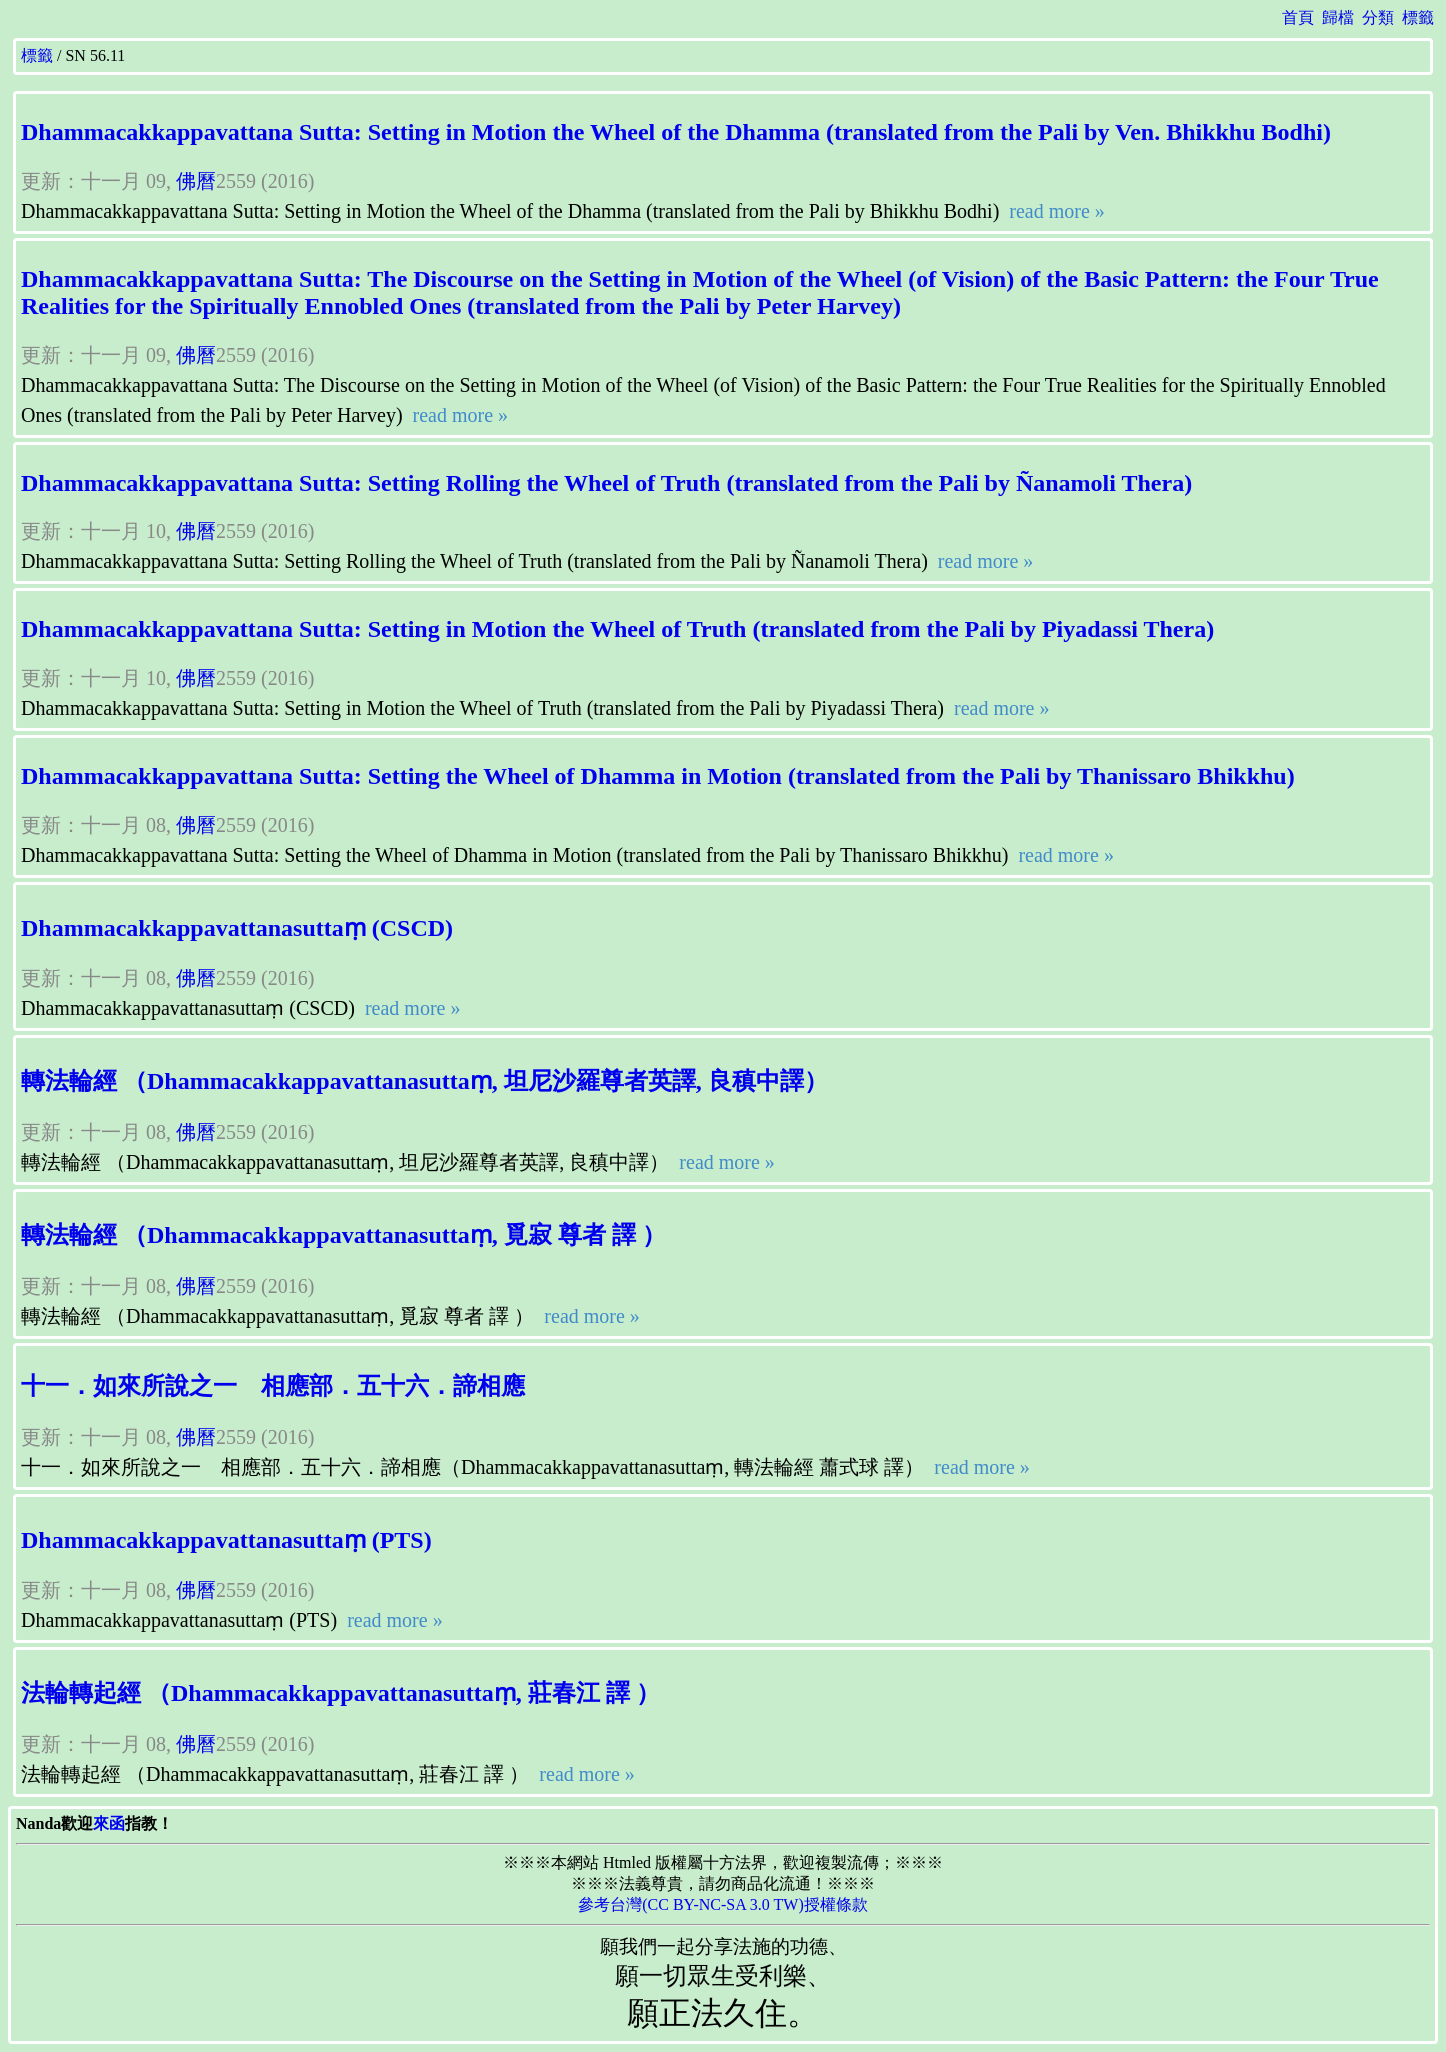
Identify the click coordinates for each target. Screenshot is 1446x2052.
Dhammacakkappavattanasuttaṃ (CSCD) (237, 928)
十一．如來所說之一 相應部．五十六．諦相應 (273, 1386)
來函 (109, 1823)
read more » (1054, 211)
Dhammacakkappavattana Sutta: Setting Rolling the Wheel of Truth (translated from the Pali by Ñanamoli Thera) (606, 483)
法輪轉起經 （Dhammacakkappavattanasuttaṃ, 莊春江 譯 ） (340, 1693)
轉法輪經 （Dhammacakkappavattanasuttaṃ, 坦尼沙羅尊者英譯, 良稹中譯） (424, 1081)
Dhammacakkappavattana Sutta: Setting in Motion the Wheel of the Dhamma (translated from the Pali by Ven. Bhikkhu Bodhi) (676, 132)
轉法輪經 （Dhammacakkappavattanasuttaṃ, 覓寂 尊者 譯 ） (343, 1235)
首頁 (1298, 17)
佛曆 (196, 181)
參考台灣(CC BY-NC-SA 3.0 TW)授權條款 (723, 1904)
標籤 (1418, 17)
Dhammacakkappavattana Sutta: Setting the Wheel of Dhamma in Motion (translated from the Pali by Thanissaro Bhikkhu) (658, 776)
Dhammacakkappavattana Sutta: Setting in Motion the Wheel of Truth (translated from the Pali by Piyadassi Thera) (617, 629)
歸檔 (1338, 17)
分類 (1378, 17)
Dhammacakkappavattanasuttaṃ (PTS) (226, 1540)
